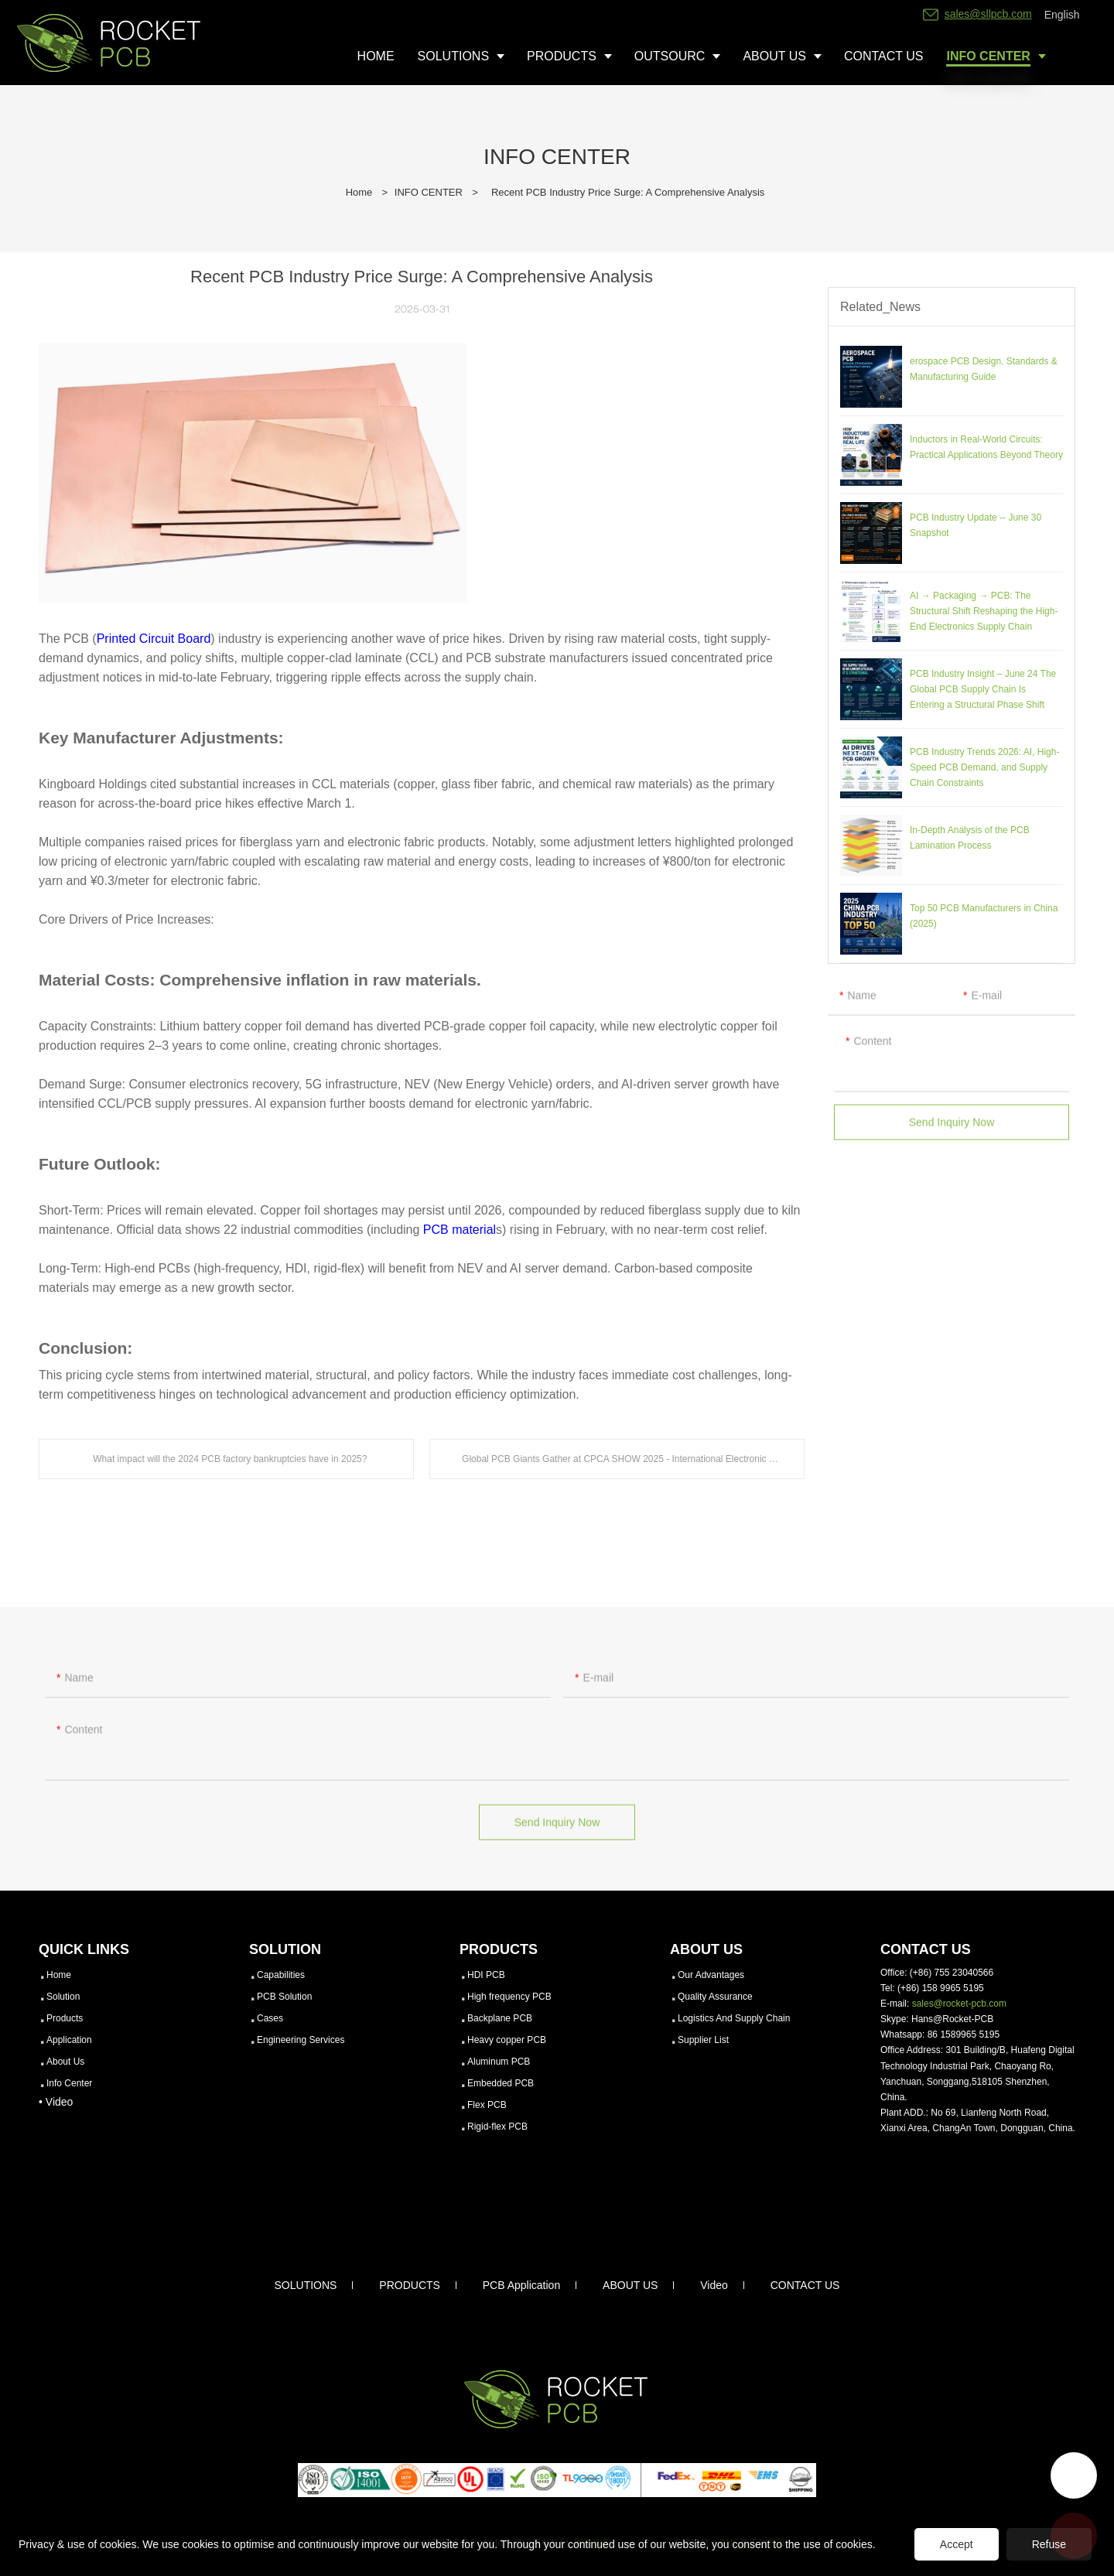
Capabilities (281, 1975)
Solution (63, 1996)
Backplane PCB (499, 2018)
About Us (65, 2061)
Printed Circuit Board (154, 638)
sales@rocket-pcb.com (959, 2003)
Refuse (1049, 2544)
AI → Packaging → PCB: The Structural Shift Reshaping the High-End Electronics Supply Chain (984, 611)
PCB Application (521, 2285)
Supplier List (703, 2039)
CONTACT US (805, 2285)
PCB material (459, 1229)
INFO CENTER (429, 192)
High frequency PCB (509, 1996)
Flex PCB (487, 2104)
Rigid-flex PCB (497, 2126)
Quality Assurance (715, 1996)
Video (714, 2285)
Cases (270, 2018)
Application (69, 2039)
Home (359, 192)
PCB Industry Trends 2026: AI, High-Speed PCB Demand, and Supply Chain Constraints (984, 767)
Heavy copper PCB (506, 2039)
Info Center (69, 2083)
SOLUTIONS (306, 2285)
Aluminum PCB (498, 2061)
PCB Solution (284, 1996)
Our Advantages (711, 1975)
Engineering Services (300, 2039)
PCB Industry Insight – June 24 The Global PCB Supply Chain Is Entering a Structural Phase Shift (983, 689)
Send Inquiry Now (952, 1133)
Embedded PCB (500, 2083)
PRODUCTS (409, 2285)
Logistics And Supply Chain (734, 2018)
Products (64, 2018)
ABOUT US (630, 2285)
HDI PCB (486, 1975)
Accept (956, 2544)
